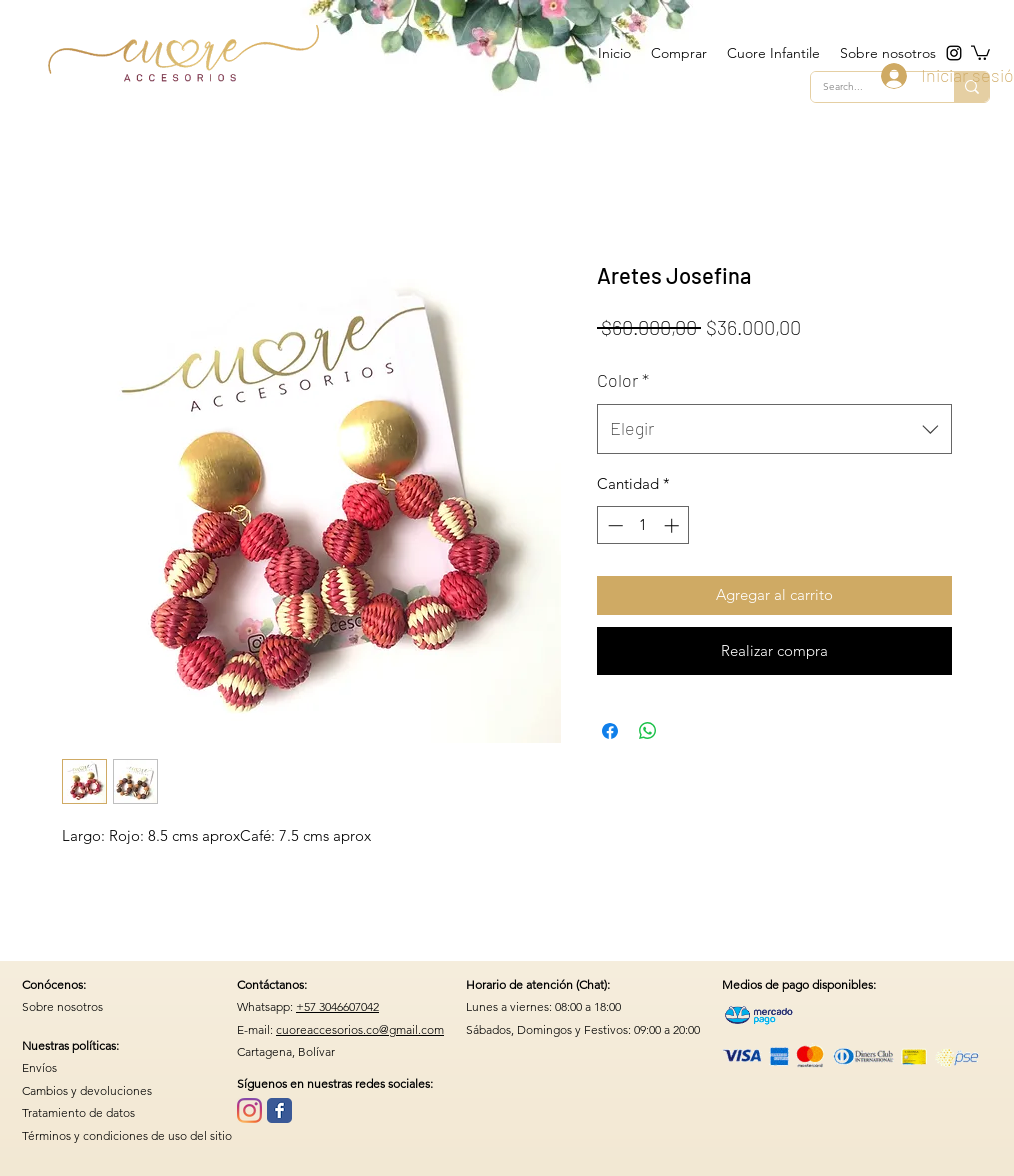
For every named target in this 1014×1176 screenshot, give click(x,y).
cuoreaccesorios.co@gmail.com (360, 1029)
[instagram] (954, 53)
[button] (980, 52)
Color (623, 380)
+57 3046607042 (337, 1006)
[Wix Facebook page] (279, 1110)
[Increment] (673, 525)
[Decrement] (613, 525)
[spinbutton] (643, 525)
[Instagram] (249, 1110)
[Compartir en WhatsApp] (648, 731)
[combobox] (774, 429)
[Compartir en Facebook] (610, 731)
